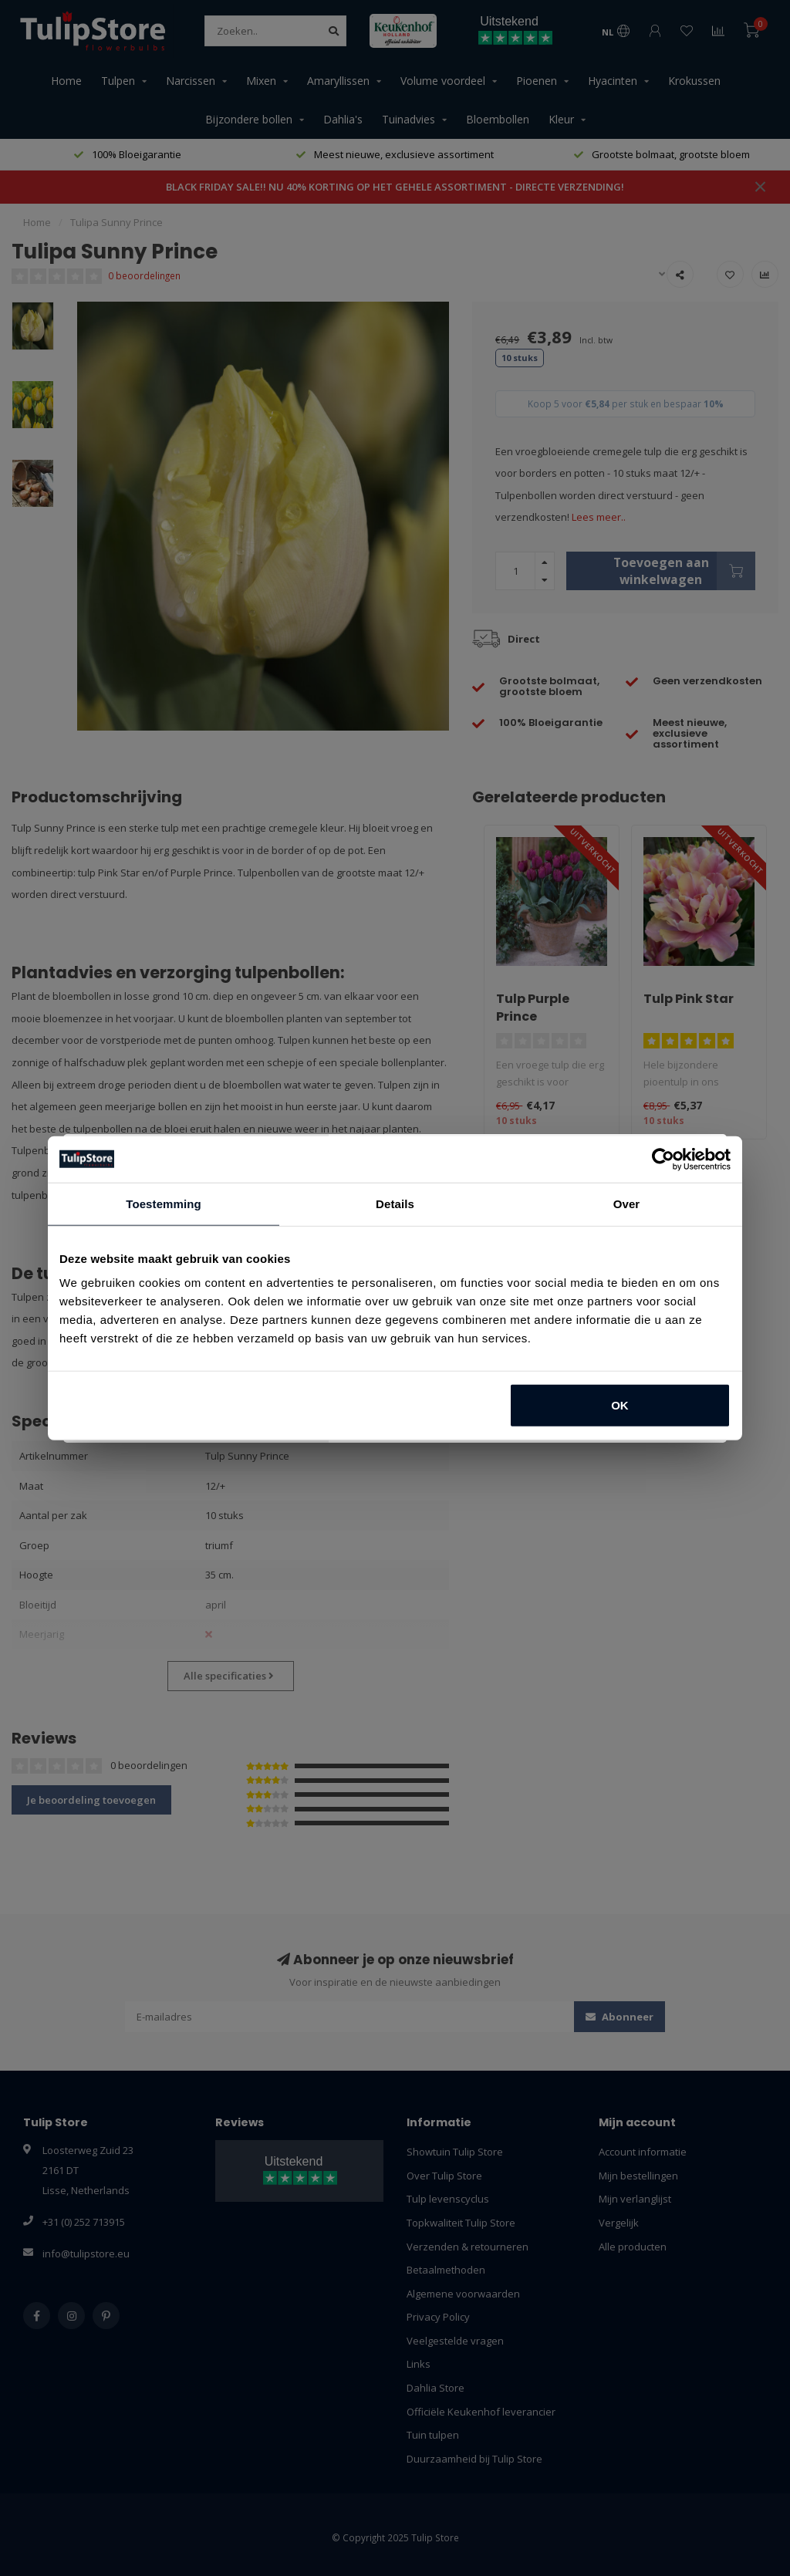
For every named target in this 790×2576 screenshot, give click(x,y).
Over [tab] (626, 1203)
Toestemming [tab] (163, 1203)
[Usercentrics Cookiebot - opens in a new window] (663, 1158)
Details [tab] (395, 1203)
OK (620, 1405)
